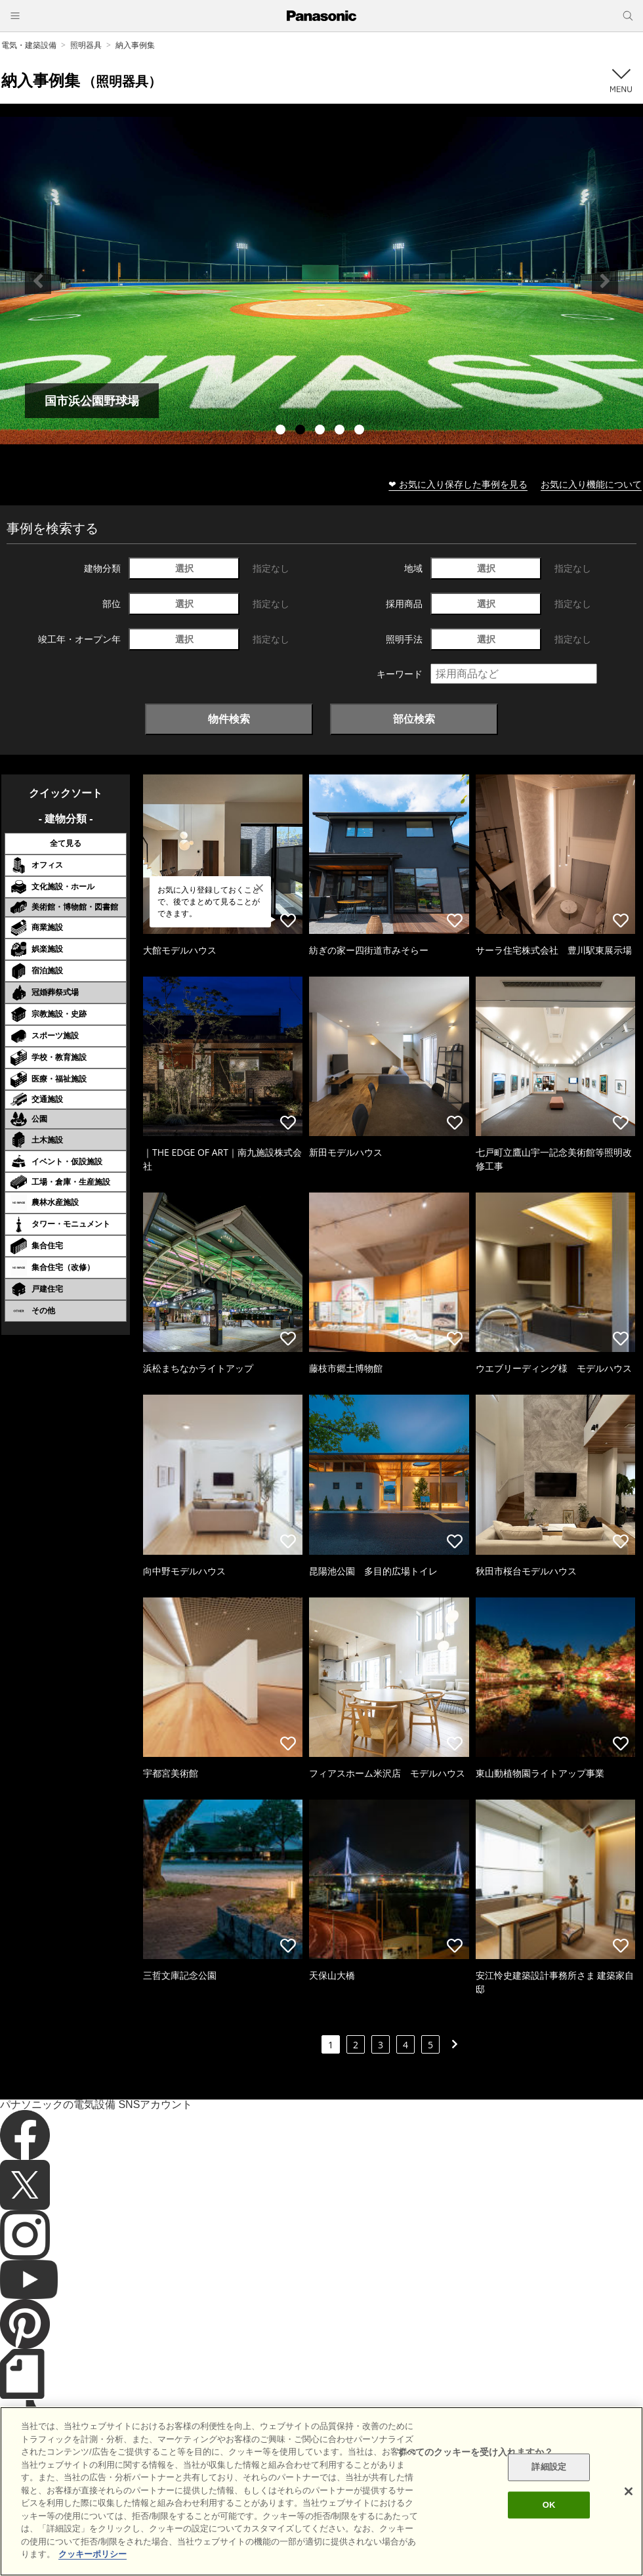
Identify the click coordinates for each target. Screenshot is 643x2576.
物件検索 (229, 718)
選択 (184, 568)
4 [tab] (341, 431)
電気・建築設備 (28, 45)
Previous (38, 281)
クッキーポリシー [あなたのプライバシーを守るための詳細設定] (92, 2554)
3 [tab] (321, 431)
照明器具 (86, 45)
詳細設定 (548, 2467)
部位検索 (414, 718)
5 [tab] (360, 431)
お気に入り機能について (591, 484)
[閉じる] (628, 2491)
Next (605, 281)
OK (549, 2505)
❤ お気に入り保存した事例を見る (458, 484)
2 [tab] (301, 431)
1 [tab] (282, 431)
